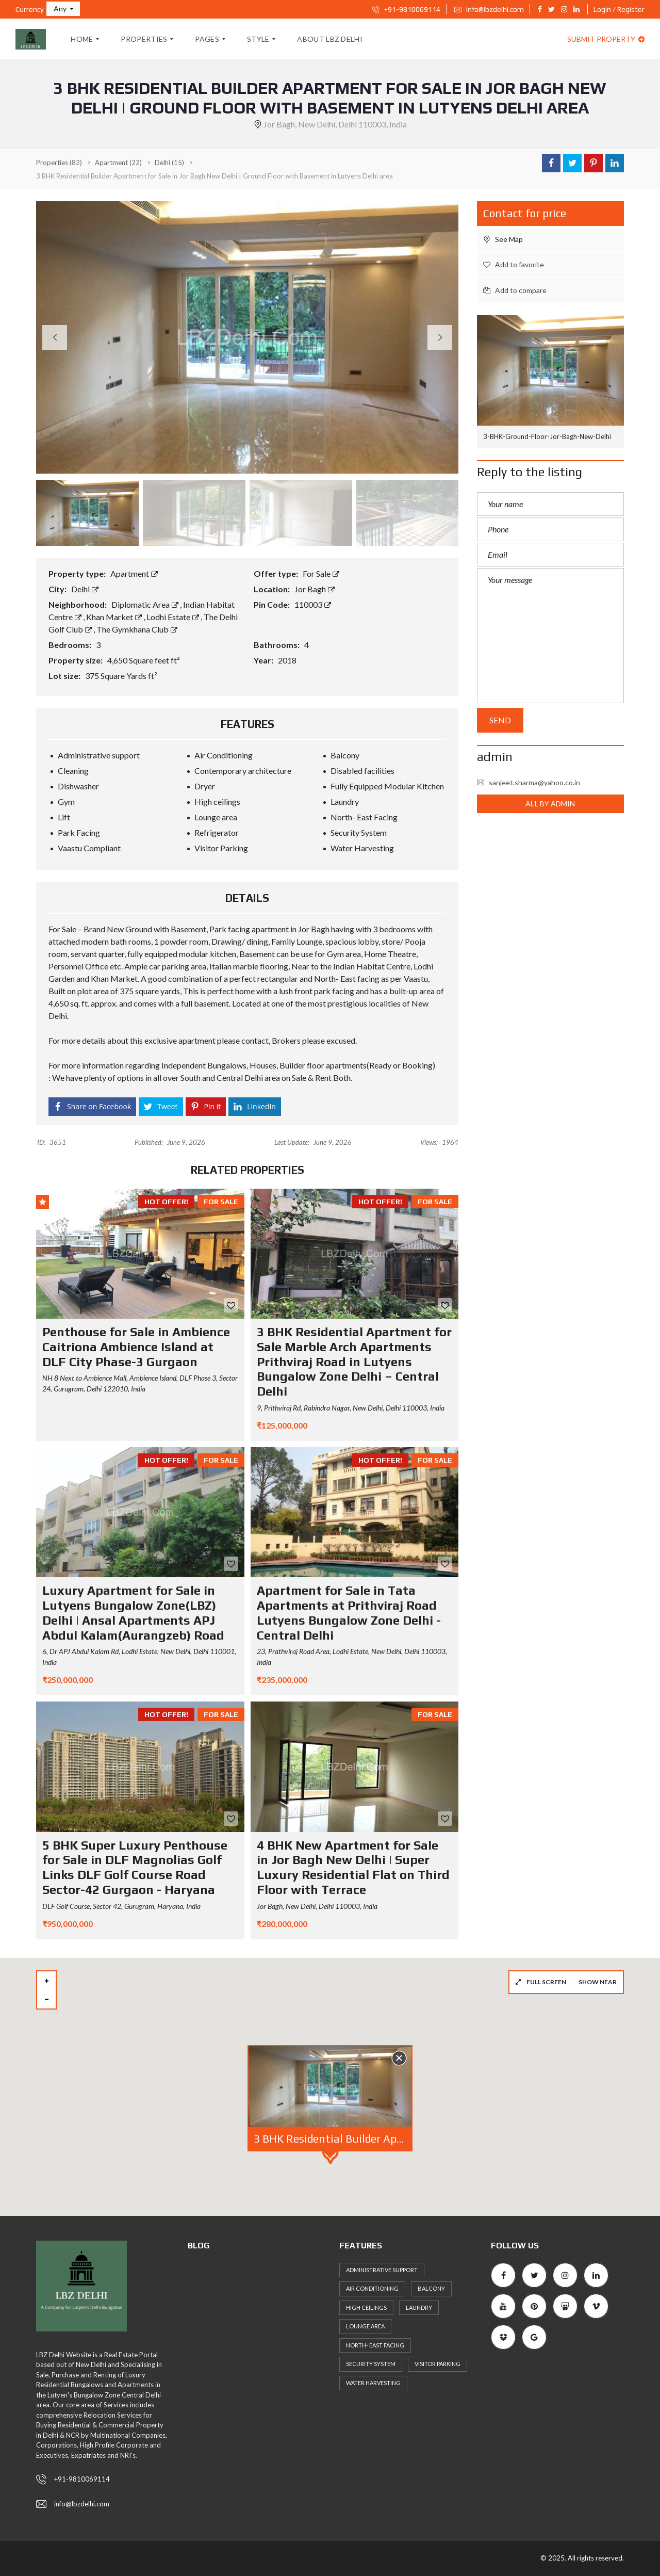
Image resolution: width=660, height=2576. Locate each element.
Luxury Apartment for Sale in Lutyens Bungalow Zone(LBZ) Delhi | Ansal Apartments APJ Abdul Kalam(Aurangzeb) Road (133, 1612)
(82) (59, 162)
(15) (169, 162)
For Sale (321, 573)
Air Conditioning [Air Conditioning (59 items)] (372, 2288)
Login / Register (619, 9)
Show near (598, 1982)
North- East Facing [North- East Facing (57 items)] (375, 2345)
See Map (503, 239)
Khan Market (114, 617)
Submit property (606, 39)
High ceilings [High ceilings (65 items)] (366, 2307)
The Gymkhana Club (136, 629)
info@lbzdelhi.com (489, 9)
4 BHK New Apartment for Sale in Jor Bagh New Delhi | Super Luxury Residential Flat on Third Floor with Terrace (353, 1867)
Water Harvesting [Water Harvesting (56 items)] (373, 2382)
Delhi (84, 589)
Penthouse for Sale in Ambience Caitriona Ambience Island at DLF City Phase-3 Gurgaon (136, 1347)
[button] (63, 9)
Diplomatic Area (145, 604)
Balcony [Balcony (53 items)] (431, 2288)
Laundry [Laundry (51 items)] (419, 2307)
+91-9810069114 (406, 9)
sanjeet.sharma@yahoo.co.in (528, 782)
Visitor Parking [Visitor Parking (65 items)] (437, 2363)
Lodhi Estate (173, 617)
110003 (312, 604)
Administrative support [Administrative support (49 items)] (382, 2269)
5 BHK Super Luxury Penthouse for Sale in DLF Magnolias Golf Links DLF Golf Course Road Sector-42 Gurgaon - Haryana (134, 1867)
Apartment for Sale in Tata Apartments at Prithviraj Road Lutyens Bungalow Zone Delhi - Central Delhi (349, 1612)
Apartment (134, 573)
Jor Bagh (314, 589)
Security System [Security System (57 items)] (370, 2363)
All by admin (550, 803)
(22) (118, 162)
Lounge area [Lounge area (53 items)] (365, 2326)
